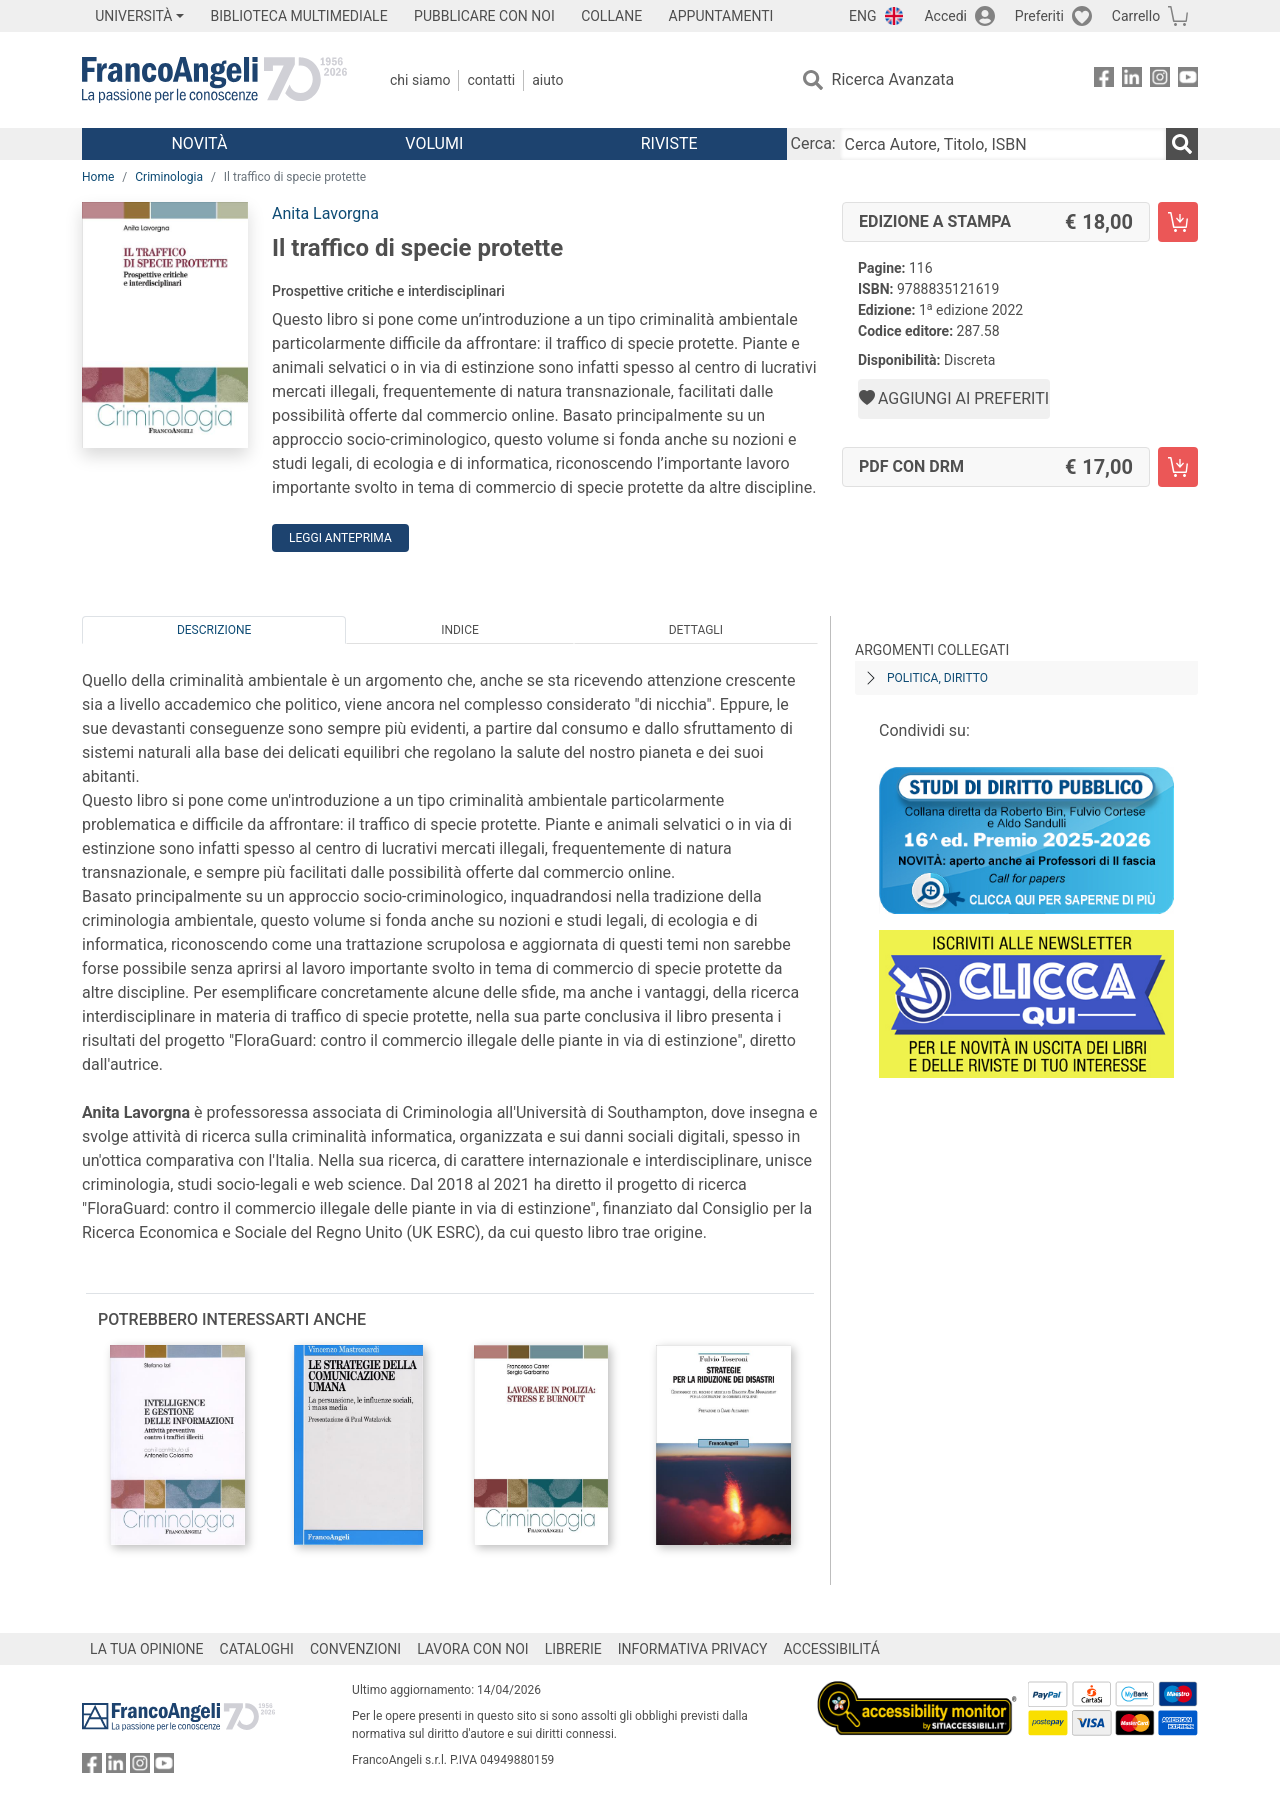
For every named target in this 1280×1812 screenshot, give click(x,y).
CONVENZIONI (355, 1649)
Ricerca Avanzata (893, 79)
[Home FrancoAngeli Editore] (214, 80)
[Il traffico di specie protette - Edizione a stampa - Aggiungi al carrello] (1178, 222)
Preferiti (1039, 16)
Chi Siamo (420, 80)
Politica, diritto (937, 678)
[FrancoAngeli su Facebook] (1104, 80)
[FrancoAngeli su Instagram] (1160, 80)
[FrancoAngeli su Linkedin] (1132, 80)
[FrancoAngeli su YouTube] (1188, 80)
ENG (862, 16)
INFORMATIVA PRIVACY (693, 1649)
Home (98, 177)
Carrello (1136, 16)
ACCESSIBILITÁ (832, 1649)
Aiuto (547, 80)
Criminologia (169, 177)
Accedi (945, 16)
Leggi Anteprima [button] (340, 538)
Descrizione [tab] (214, 630)
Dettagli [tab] (696, 630)
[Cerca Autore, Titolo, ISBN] (1003, 144)
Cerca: (813, 143)
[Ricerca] (1182, 144)
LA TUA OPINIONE (147, 1649)
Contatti (491, 80)
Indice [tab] (460, 630)
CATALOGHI (257, 1649)
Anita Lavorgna (325, 213)
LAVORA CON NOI (473, 1649)
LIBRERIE (573, 1649)
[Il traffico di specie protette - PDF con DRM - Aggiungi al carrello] (1178, 467)
